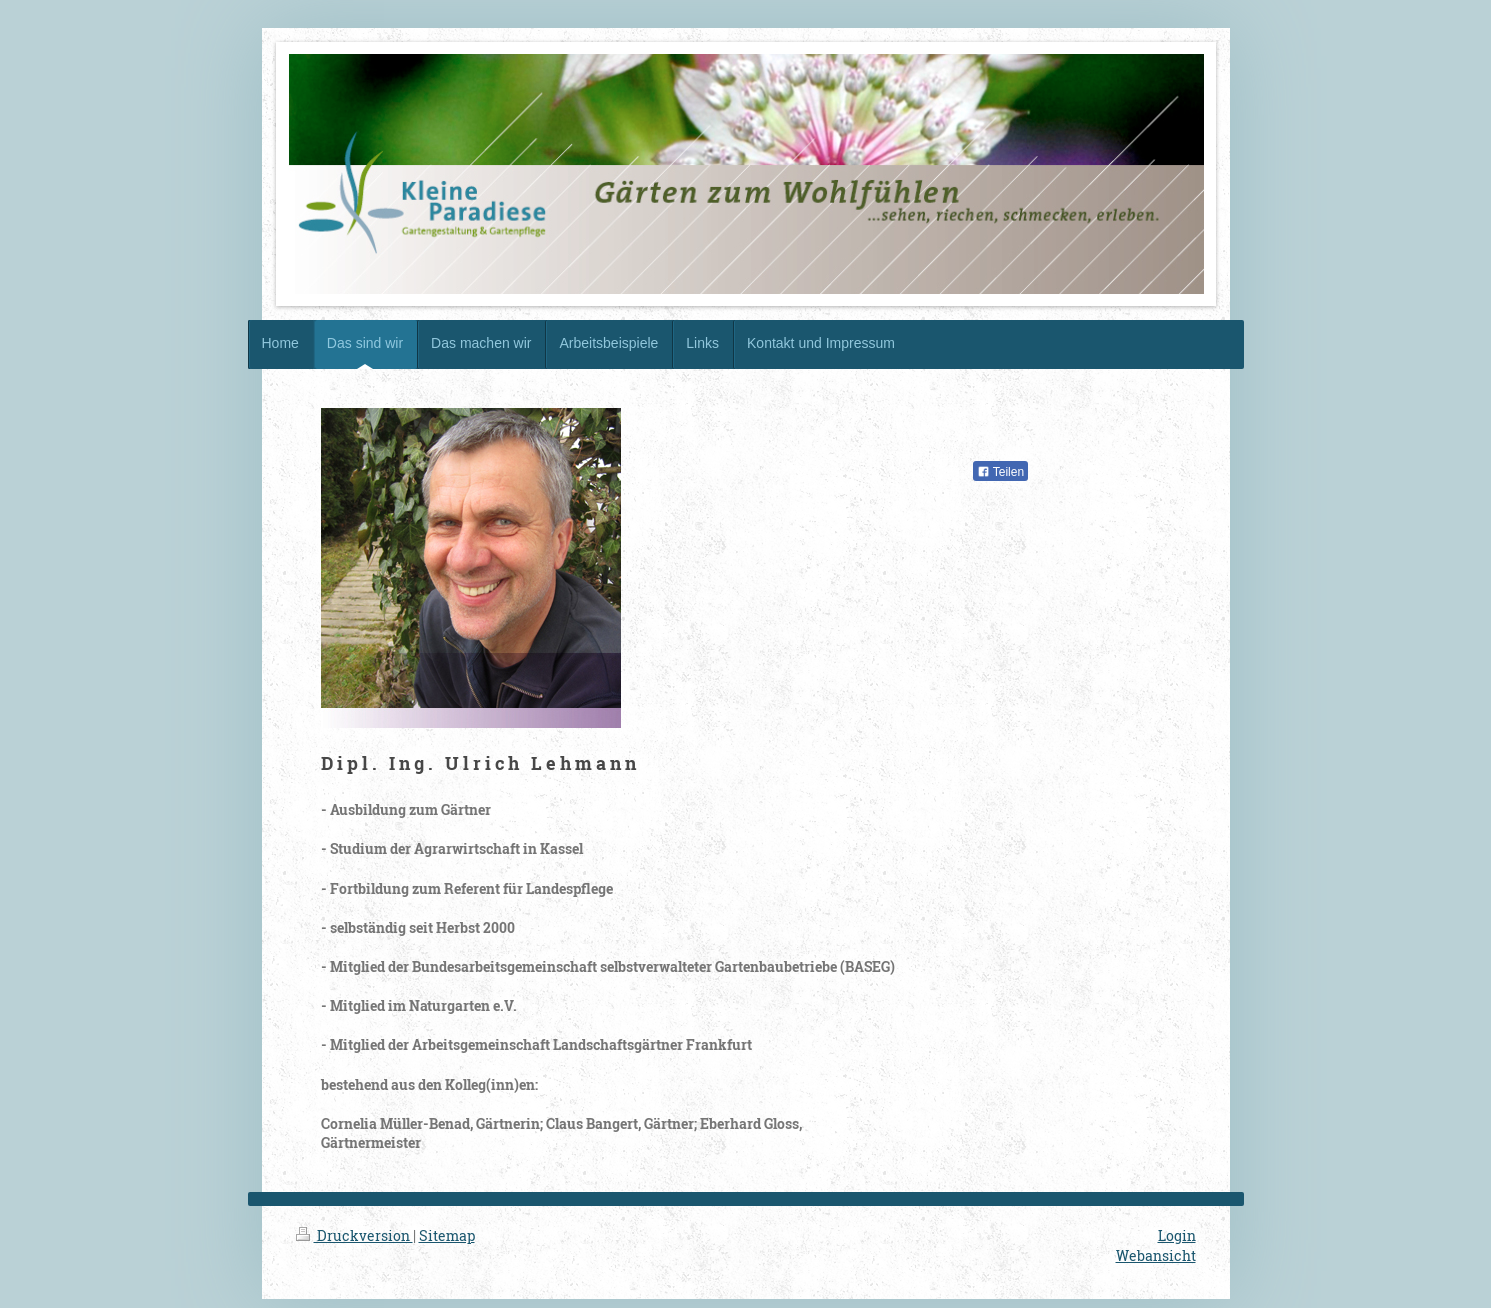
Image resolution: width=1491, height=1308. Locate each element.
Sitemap (447, 1235)
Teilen (1000, 472)
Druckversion (354, 1235)
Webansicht (1156, 1255)
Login (1177, 1235)
